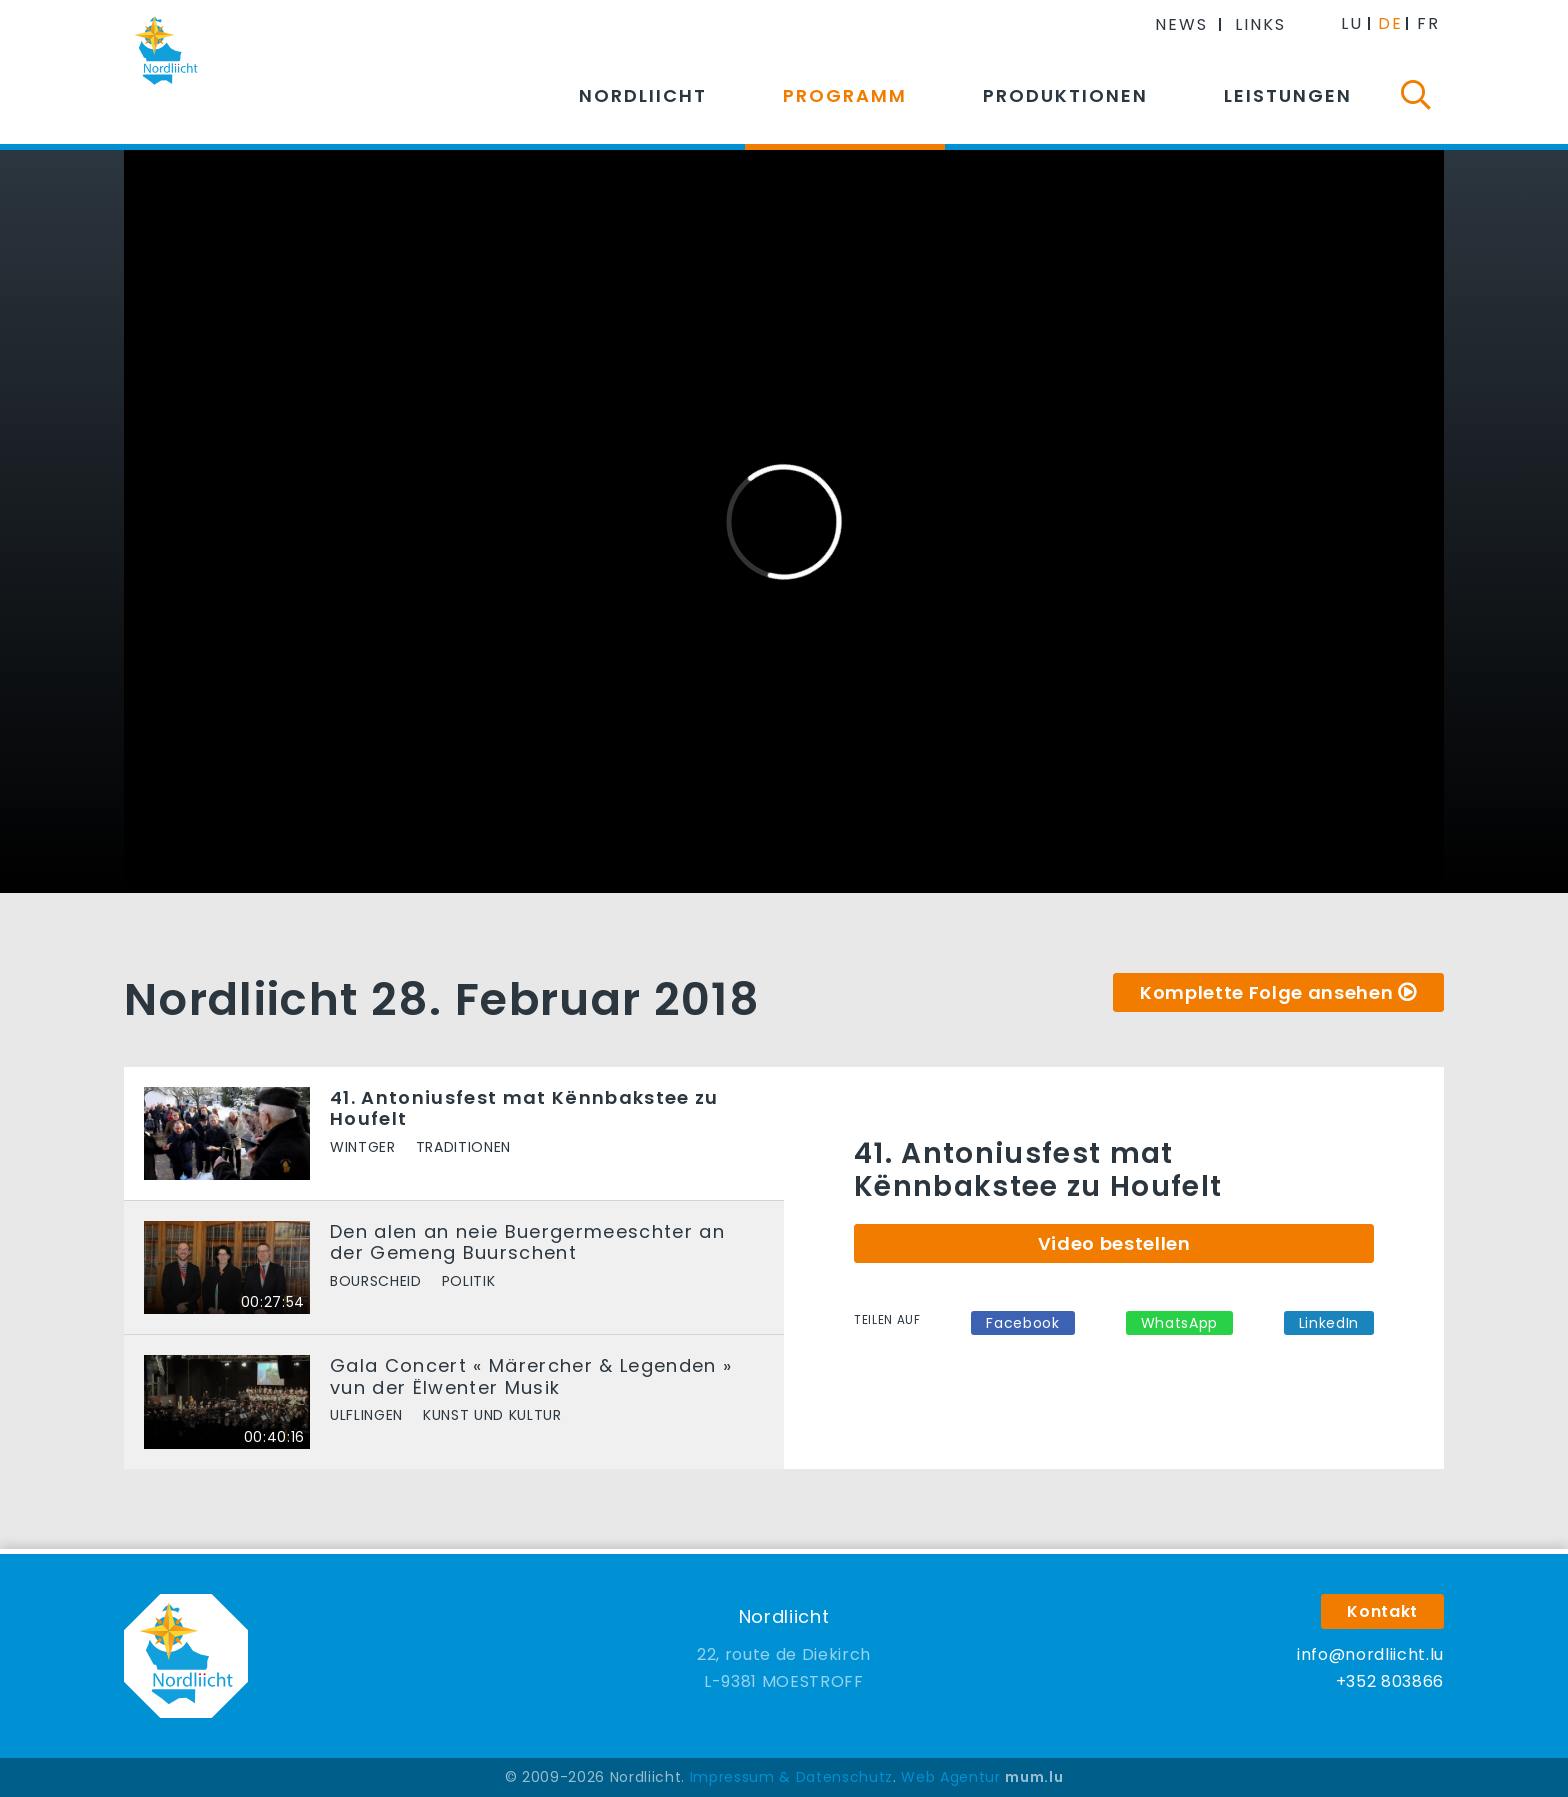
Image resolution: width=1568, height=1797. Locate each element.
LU (1352, 23)
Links (1260, 24)
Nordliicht (643, 95)
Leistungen (1288, 95)
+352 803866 (1390, 1681)
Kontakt (1382, 1611)
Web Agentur (950, 1777)
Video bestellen (1114, 1243)
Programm (845, 95)
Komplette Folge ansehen (1266, 992)
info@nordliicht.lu (1370, 1654)
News (1181, 24)
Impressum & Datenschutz (791, 1777)
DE (1390, 23)
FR (1428, 23)
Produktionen (1065, 95)
